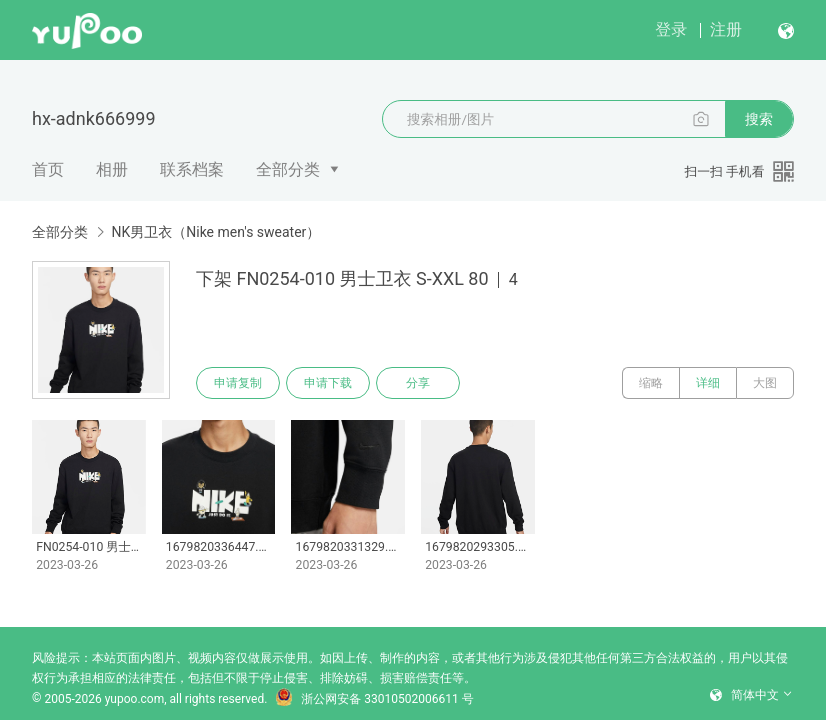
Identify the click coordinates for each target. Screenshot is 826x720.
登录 (671, 29)
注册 (726, 29)
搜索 (759, 119)
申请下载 (328, 383)
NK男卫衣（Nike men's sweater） (215, 232)
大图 (765, 383)
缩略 (651, 383)
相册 (112, 169)
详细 (708, 383)
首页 (48, 169)
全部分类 (288, 169)
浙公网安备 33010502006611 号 (374, 699)
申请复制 (238, 383)
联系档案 (192, 169)
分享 (418, 383)
